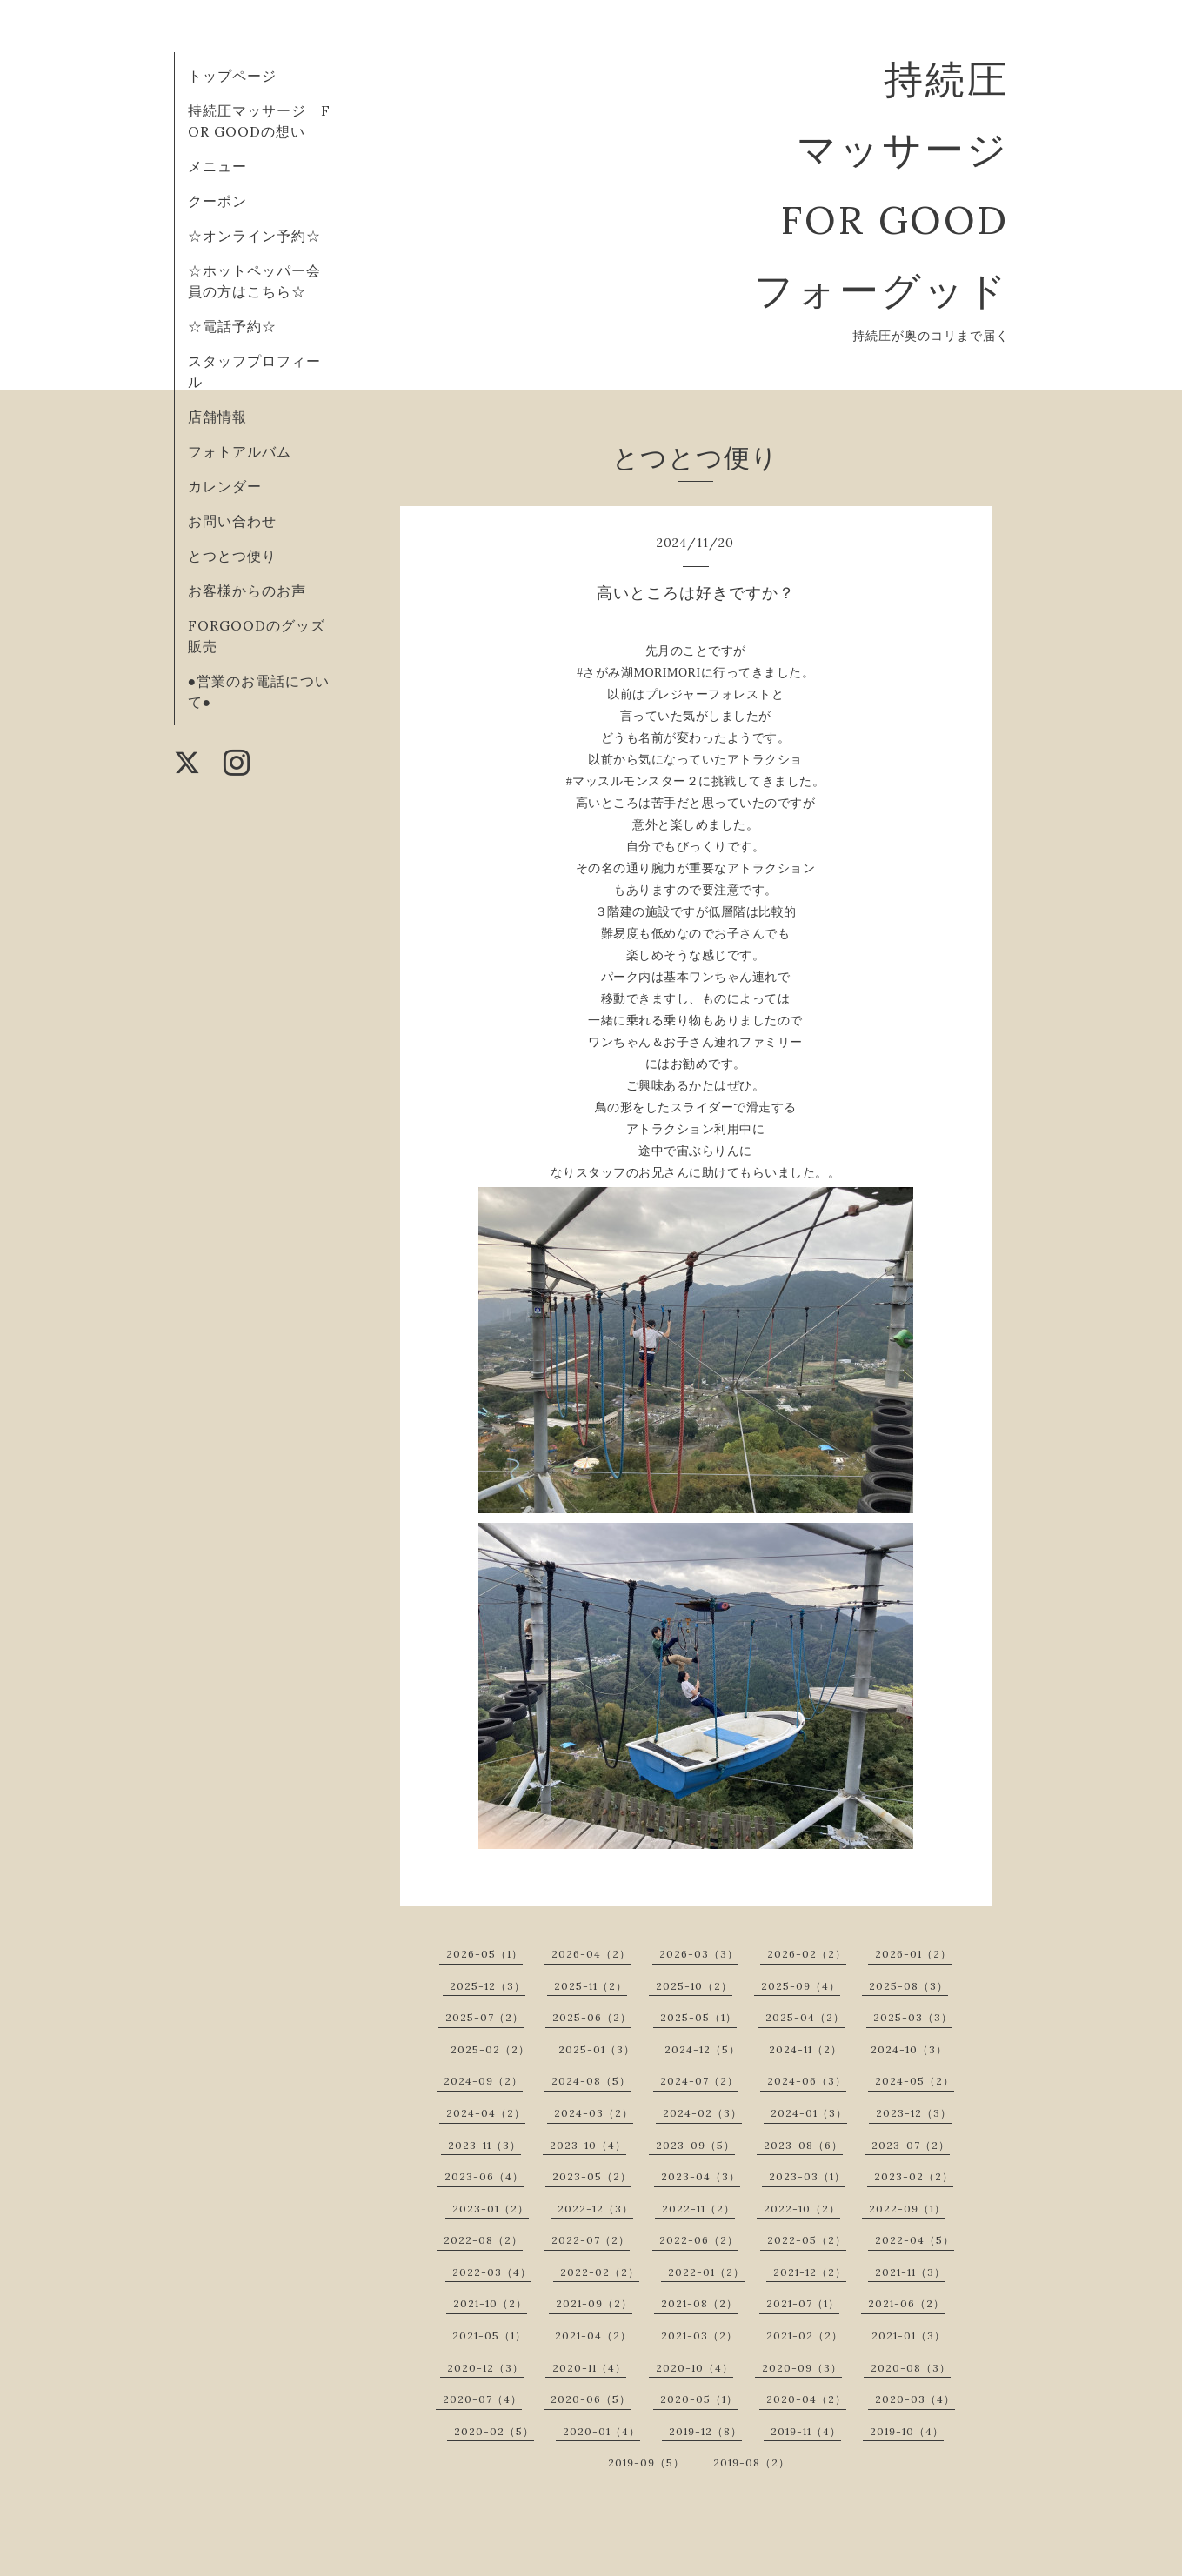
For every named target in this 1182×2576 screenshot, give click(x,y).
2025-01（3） (596, 2049)
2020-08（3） (911, 2367)
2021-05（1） (489, 2335)
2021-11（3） (910, 2272)
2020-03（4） (915, 2399)
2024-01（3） (809, 2112)
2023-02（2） (913, 2176)
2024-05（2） (914, 2080)
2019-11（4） (806, 2431)
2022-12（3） (595, 2208)
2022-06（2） (698, 2239)
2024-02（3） (702, 2112)
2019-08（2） (751, 2462)
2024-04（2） (485, 2112)
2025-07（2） (484, 2017)
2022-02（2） (599, 2272)
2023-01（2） (490, 2208)
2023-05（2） (591, 2176)
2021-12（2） (809, 2272)
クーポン (217, 201)
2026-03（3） (698, 1953)
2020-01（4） (601, 2431)
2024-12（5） (702, 2049)
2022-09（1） (907, 2208)
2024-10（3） (909, 2049)
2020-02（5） (494, 2431)
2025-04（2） (805, 2017)
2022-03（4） (491, 2272)
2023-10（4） (588, 2145)
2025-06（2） (591, 2017)
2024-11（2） (805, 2049)
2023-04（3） (700, 2176)
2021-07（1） (802, 2303)
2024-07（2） (699, 2080)
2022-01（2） (706, 2272)
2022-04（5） (914, 2239)
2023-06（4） (484, 2176)
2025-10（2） (694, 1985)
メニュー (217, 166)
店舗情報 (217, 416)
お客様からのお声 (247, 590)
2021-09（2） (594, 2303)
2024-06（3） (806, 2080)
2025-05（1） (698, 2017)
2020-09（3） (802, 2367)
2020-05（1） (699, 2399)
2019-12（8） (705, 2431)
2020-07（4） (482, 2399)
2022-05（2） (806, 2239)
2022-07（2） (590, 2239)
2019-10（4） (907, 2431)
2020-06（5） (591, 2399)
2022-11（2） (698, 2208)
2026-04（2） (591, 1953)
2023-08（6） (803, 2145)
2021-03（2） (699, 2335)
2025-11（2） (590, 1985)
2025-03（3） (912, 2017)
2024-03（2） (593, 2112)
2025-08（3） (908, 1985)
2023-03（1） (807, 2176)
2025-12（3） (487, 1985)
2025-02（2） (490, 2049)
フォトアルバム (239, 451)
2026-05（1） (484, 1953)
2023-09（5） (695, 2145)
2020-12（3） (485, 2367)
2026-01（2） (913, 1953)
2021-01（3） (908, 2335)
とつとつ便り (232, 555)
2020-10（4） (694, 2367)
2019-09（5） (646, 2462)
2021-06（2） (906, 2303)
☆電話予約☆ (232, 326)
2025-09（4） (800, 1985)
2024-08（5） (591, 2080)
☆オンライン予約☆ (254, 235)
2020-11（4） (589, 2367)
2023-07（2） (910, 2145)
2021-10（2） (490, 2303)
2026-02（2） (806, 1953)
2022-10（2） (802, 2208)
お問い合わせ (232, 521)
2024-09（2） (483, 2080)
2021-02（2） (804, 2335)
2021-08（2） (699, 2303)
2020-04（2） (806, 2399)
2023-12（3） (914, 2112)
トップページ (232, 75)
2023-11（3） (484, 2145)
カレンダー (225, 486)
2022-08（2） (483, 2239)
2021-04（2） (593, 2335)
